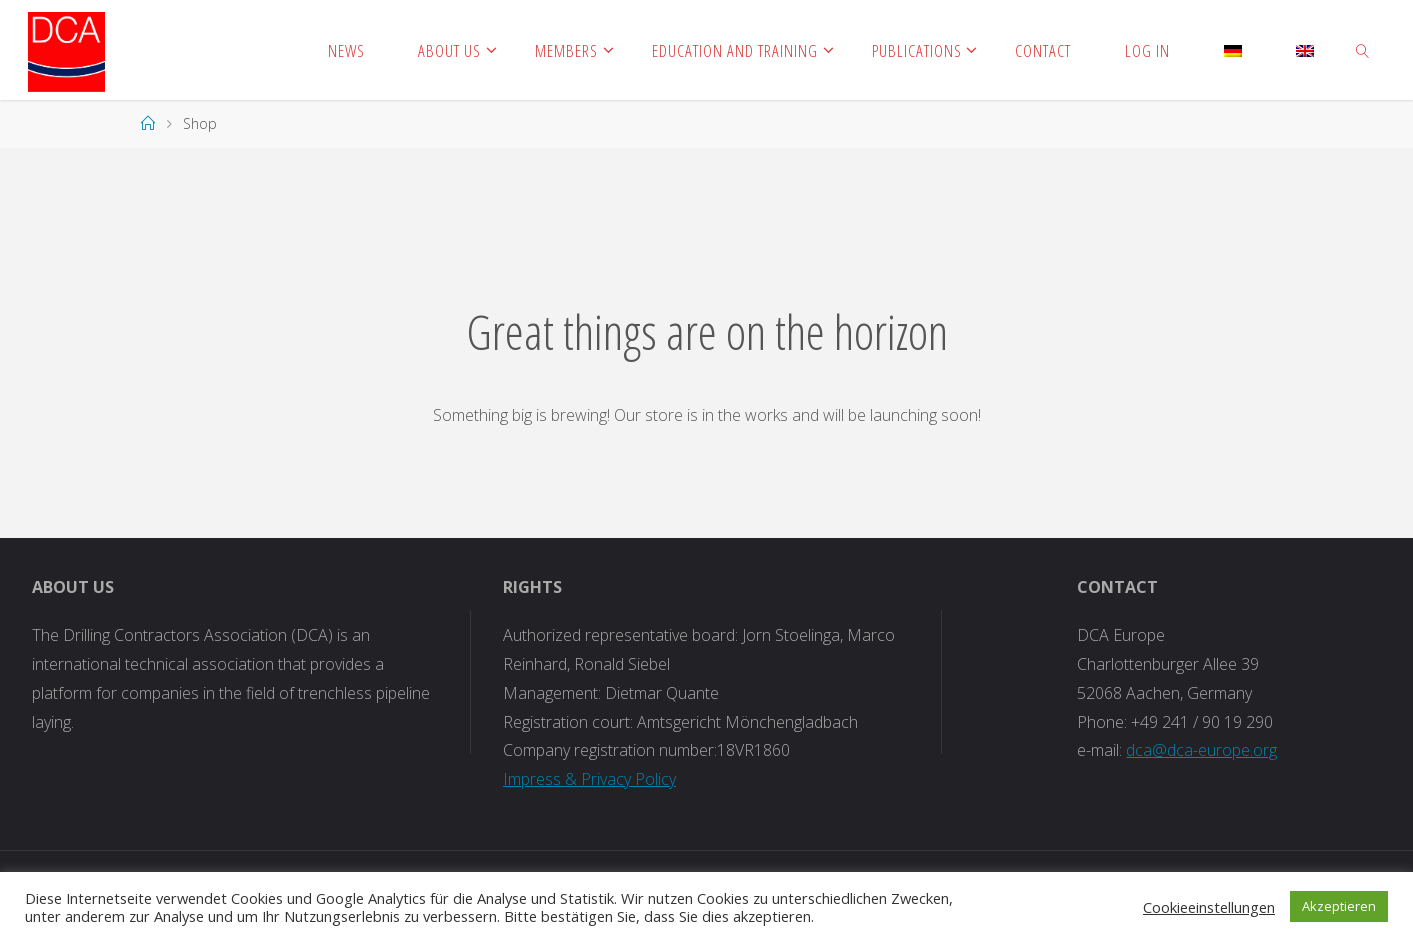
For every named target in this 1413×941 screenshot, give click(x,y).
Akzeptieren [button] (1339, 906)
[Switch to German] (1233, 50)
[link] (1363, 50)
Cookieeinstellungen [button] (1209, 907)
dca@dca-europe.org (1201, 750)
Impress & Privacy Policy (589, 779)
